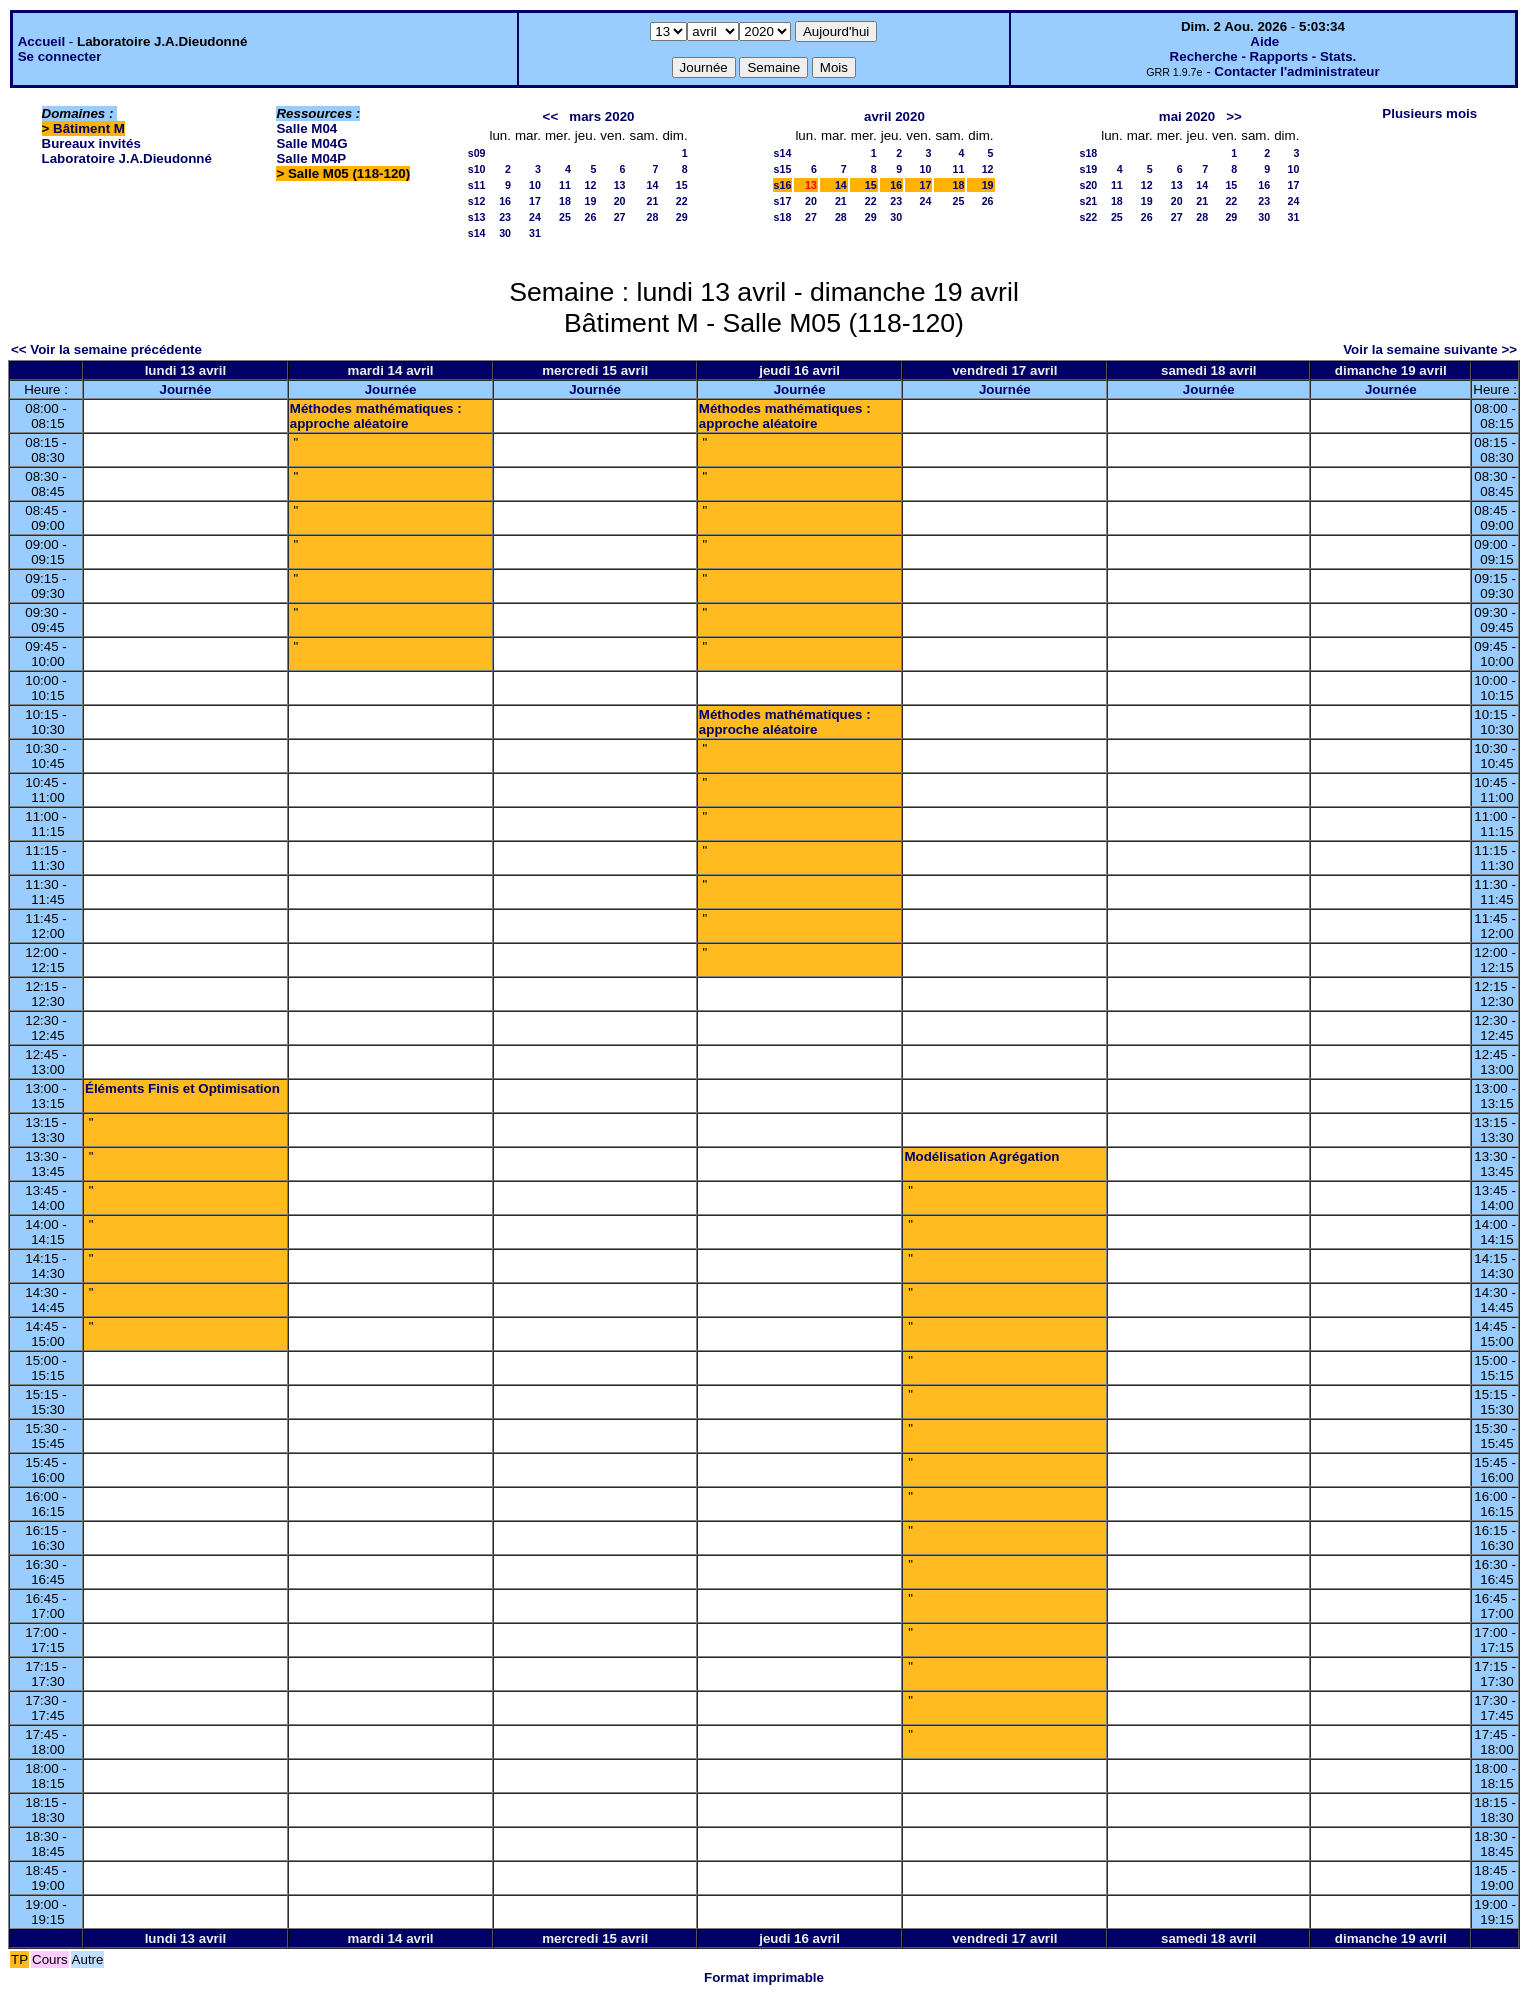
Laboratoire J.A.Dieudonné (127, 158)
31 (535, 233)
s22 (1088, 217)
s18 (783, 217)
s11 (477, 185)
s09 (477, 153)
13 (620, 185)
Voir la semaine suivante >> (1430, 349)
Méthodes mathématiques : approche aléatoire (376, 416)
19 (590, 201)
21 (653, 201)
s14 (477, 233)
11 (565, 185)
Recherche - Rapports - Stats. (1263, 56)
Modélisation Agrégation (981, 1156)
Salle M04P (311, 158)
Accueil (41, 41)
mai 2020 (1187, 116)
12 (590, 185)
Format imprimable (764, 1977)
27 (620, 217)
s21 (1088, 201)
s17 (783, 201)
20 (620, 201)
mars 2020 (601, 116)
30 (505, 233)
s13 (477, 217)
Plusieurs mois (1429, 113)
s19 (1088, 169)
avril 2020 (894, 116)
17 (535, 201)
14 (653, 185)
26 (590, 217)
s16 (783, 185)
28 (653, 217)
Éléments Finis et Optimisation (182, 1088)
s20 (1088, 185)
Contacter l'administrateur (1296, 71)
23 (505, 217)
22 (682, 201)
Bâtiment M (89, 128)
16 (505, 201)
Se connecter (60, 56)
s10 (477, 169)
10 (535, 185)
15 (682, 185)
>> (1234, 116)
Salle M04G (311, 143)
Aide (1264, 41)
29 (682, 217)
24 (535, 217)
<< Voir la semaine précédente (106, 349)
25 (565, 217)
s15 (783, 169)
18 (565, 201)
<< (551, 116)
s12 (477, 201)
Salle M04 (306, 128)
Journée (185, 389)
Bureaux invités (91, 143)
